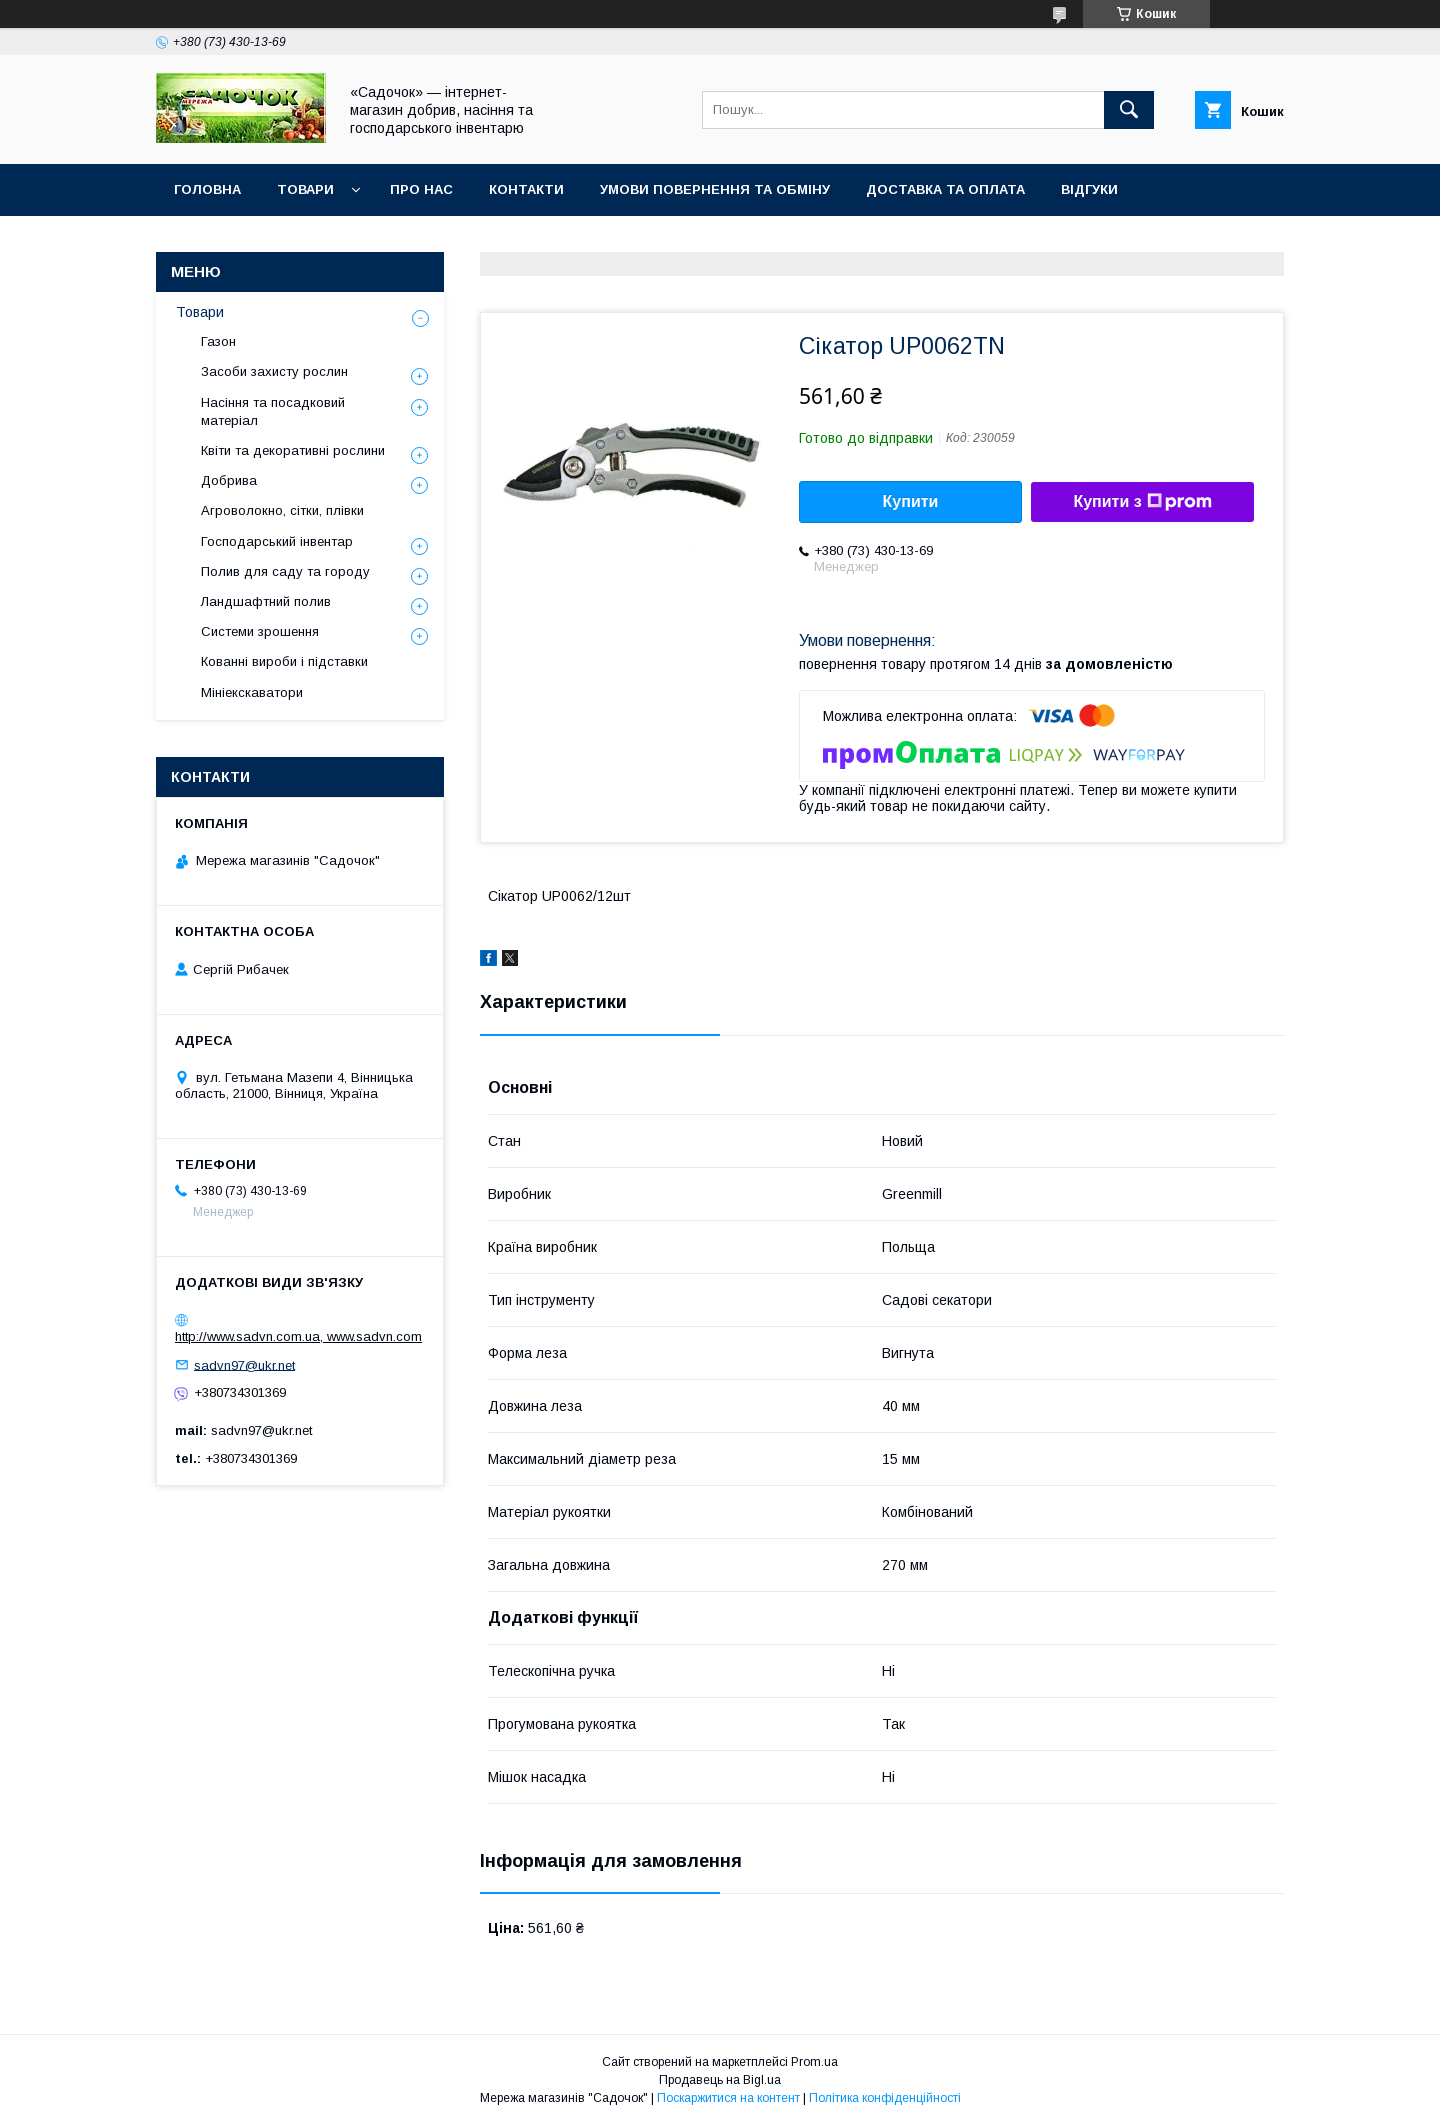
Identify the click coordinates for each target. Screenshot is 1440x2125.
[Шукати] (1129, 110)
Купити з (1142, 502)
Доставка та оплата (945, 189)
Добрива (229, 480)
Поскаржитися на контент (728, 2098)
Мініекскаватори (252, 692)
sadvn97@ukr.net (244, 1364)
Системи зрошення (260, 631)
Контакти (526, 189)
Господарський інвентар (277, 541)
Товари (305, 189)
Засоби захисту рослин (274, 371)
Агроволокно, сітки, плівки (282, 510)
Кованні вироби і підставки (284, 661)
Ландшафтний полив (266, 601)
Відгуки (1089, 189)
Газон (218, 341)
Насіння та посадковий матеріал (273, 411)
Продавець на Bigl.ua (720, 2080)
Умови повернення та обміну (715, 189)
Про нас (421, 189)
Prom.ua (814, 2062)
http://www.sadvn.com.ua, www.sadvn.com (298, 1336)
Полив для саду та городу (285, 571)
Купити (911, 501)
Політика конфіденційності (885, 2098)
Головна (207, 189)
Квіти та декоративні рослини (293, 450)
